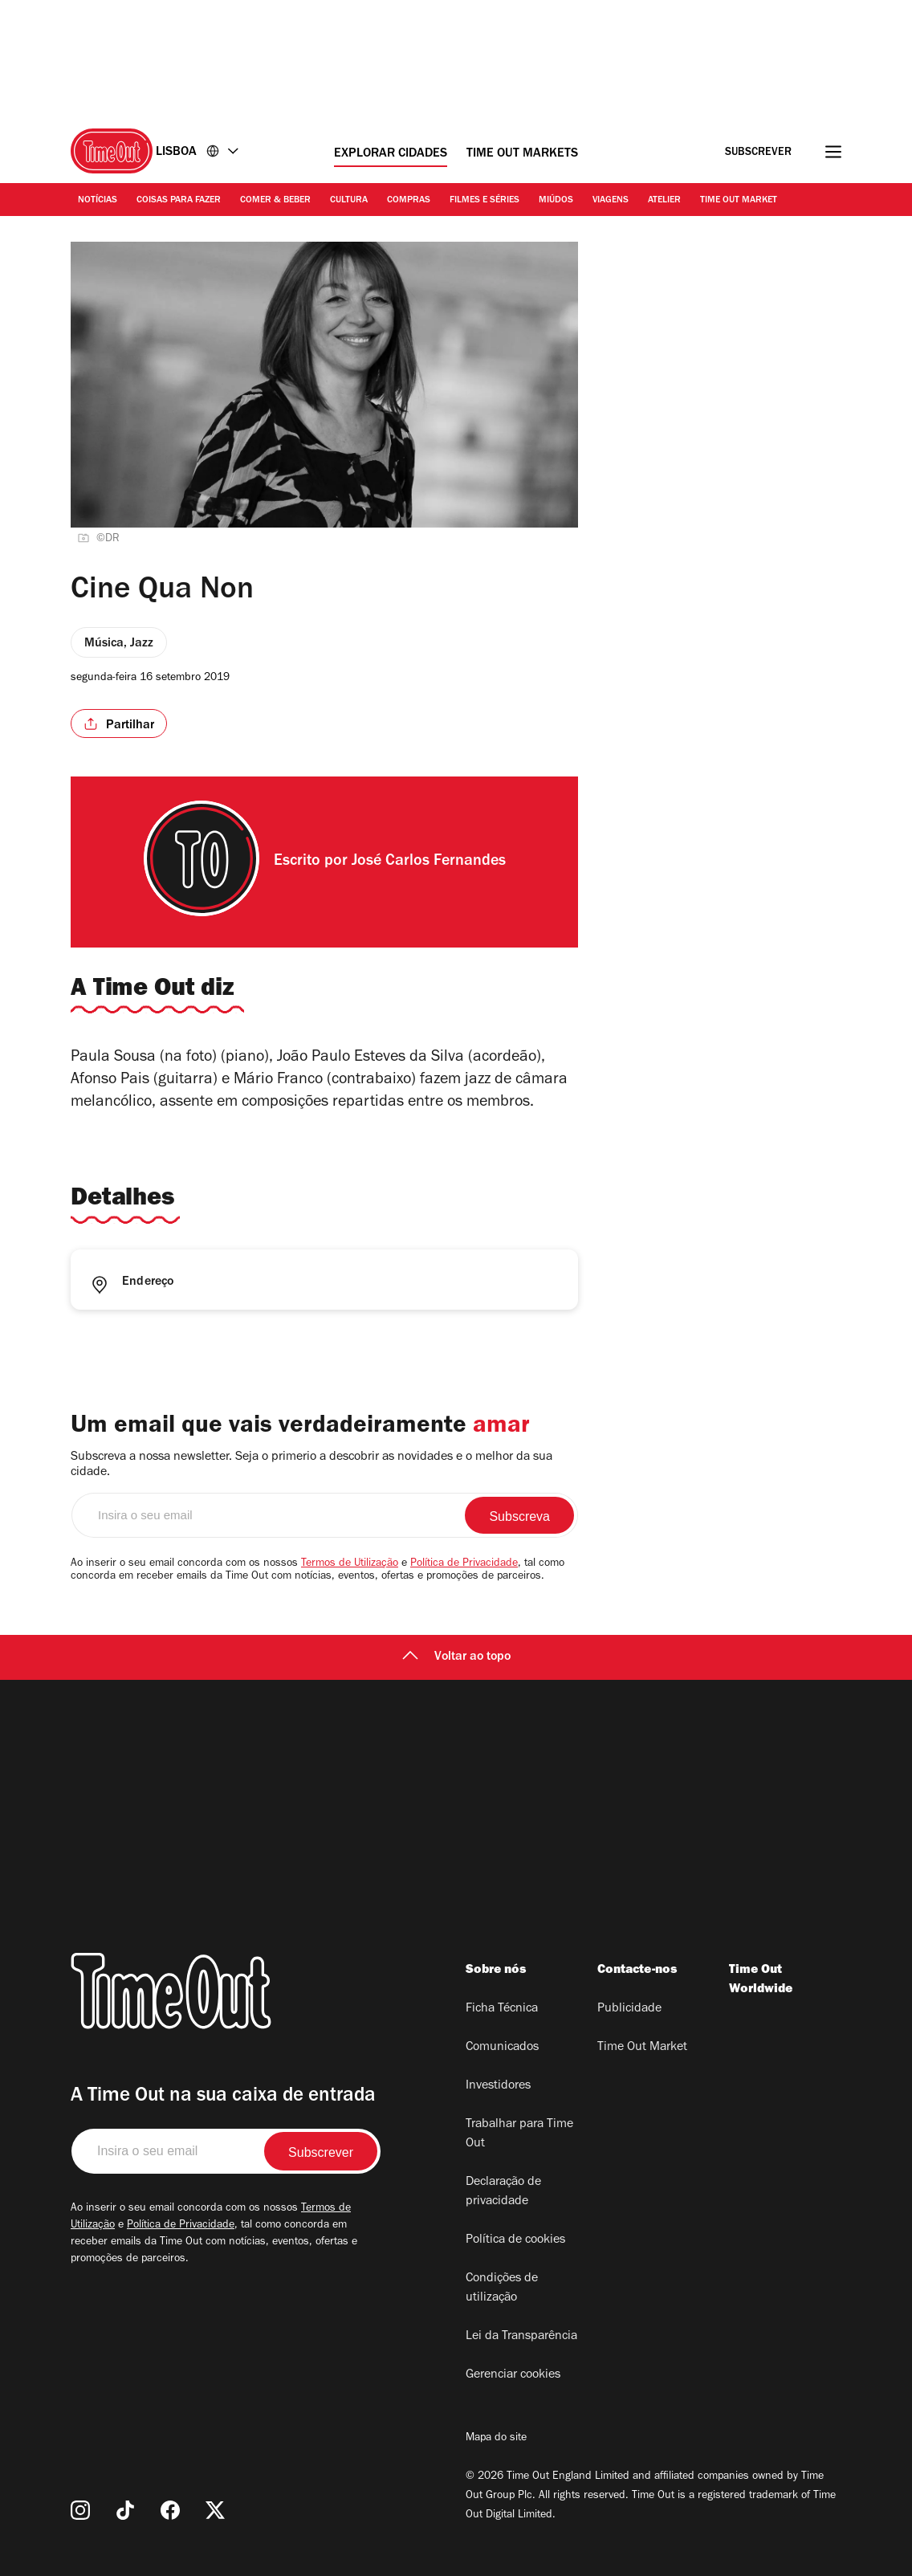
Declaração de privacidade (503, 2192)
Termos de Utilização (349, 1564)
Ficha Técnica (502, 2009)
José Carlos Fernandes (429, 862)
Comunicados (502, 2047)
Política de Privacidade (464, 1564)
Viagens (610, 201)
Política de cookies (515, 2240)
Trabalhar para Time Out (519, 2134)
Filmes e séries (484, 201)
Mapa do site (496, 2438)
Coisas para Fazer (178, 201)
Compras (408, 201)
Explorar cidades (390, 154)
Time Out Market (738, 201)
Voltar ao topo (456, 1657)
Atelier (664, 201)
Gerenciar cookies (513, 2375)
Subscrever (758, 153)
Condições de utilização (502, 2288)
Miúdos (556, 201)
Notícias (97, 201)
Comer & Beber (275, 201)
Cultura (349, 201)
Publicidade (629, 2009)
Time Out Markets (522, 154)
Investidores (498, 2086)
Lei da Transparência (521, 2336)
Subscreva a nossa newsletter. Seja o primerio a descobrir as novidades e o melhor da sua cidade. (311, 1465)
